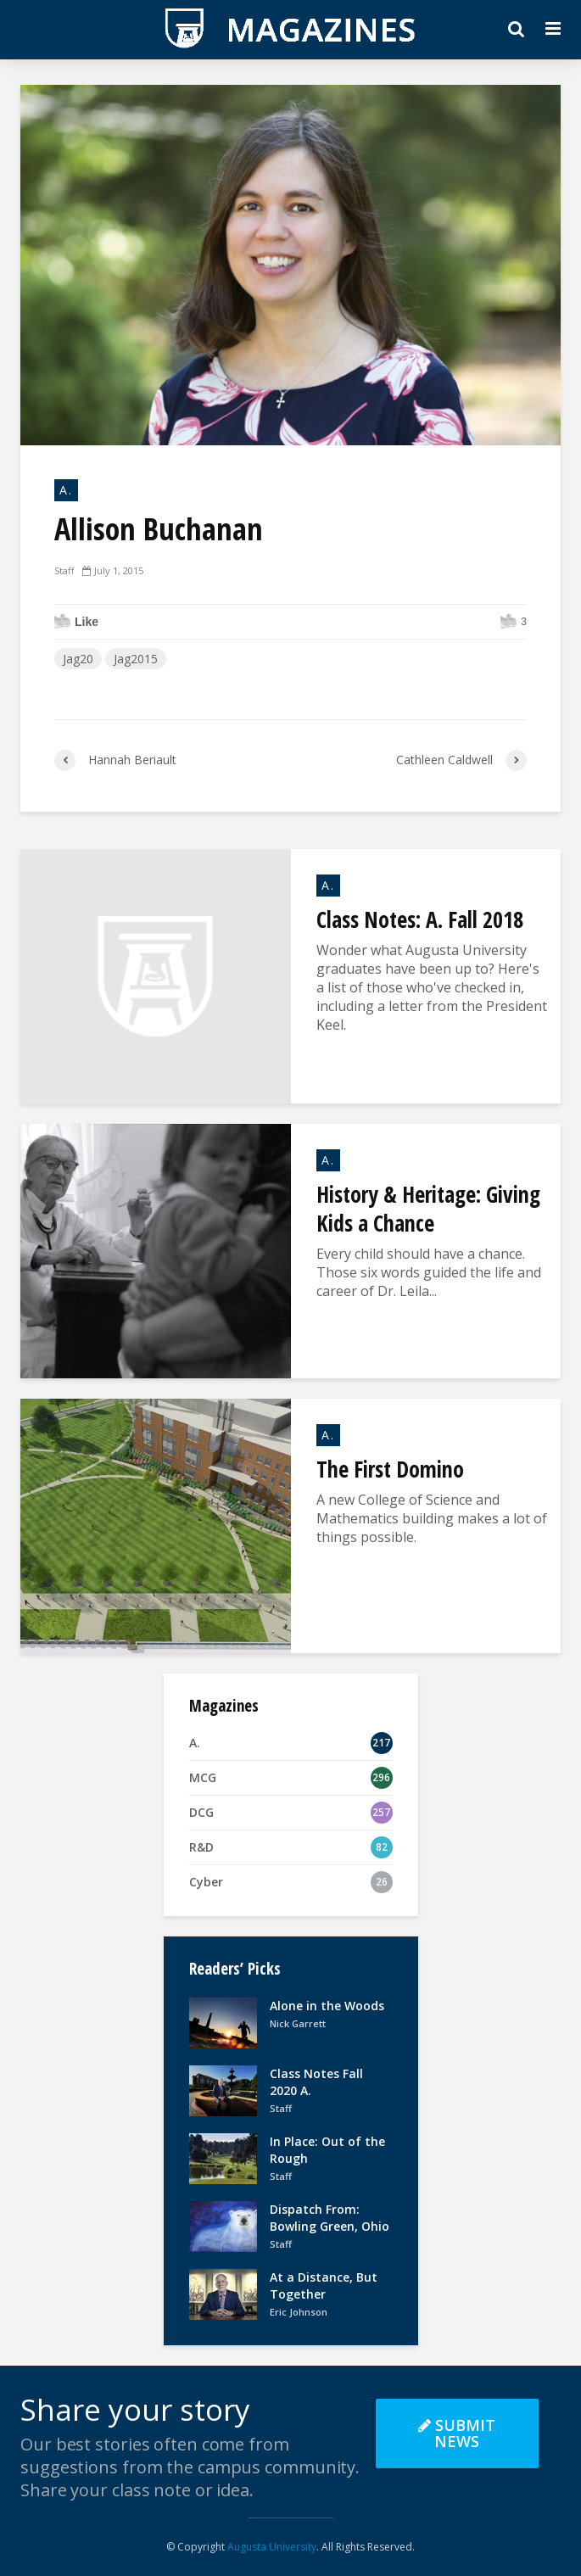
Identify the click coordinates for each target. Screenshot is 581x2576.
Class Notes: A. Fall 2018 (419, 919)
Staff (64, 570)
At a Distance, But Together (323, 2285)
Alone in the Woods (327, 2006)
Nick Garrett (298, 2023)
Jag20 (78, 659)
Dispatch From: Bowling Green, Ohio (329, 2217)
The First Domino (390, 1469)
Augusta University (271, 2547)
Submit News (456, 2433)
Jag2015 (136, 659)
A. (66, 490)
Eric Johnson (298, 2311)
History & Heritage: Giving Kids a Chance (428, 1209)
